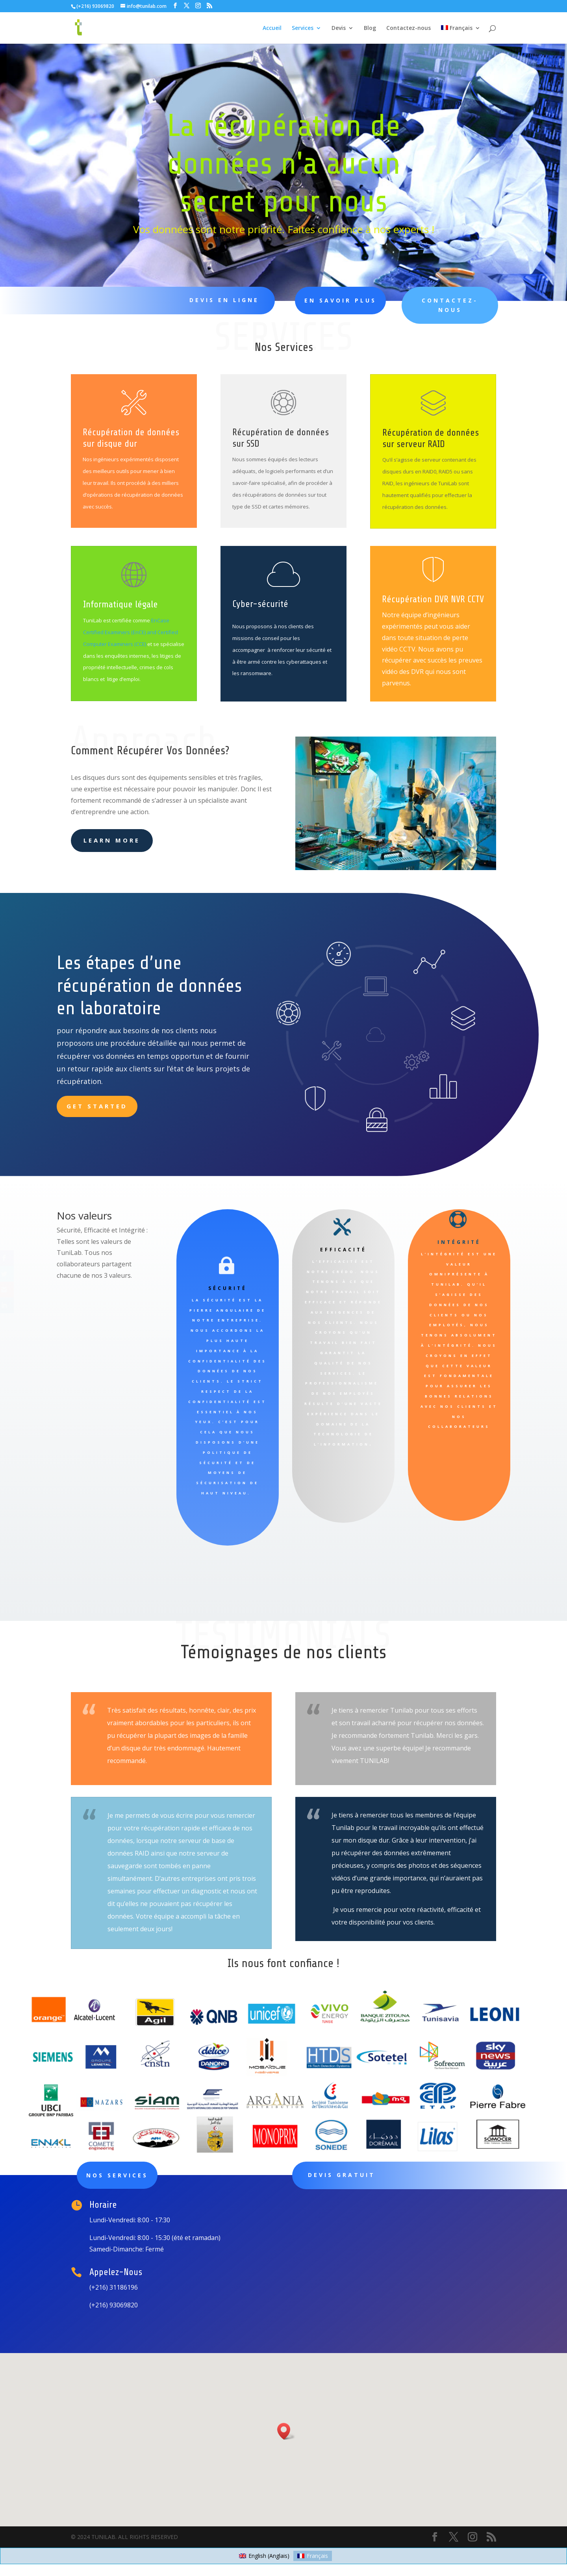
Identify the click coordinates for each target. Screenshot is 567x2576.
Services (302, 28)
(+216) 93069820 (95, 6)
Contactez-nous (408, 28)
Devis (339, 28)
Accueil (272, 28)
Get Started (97, 1106)
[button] (286, 2431)
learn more (111, 840)
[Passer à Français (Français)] (312, 2556)
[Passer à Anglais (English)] (264, 2556)
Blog (370, 28)
